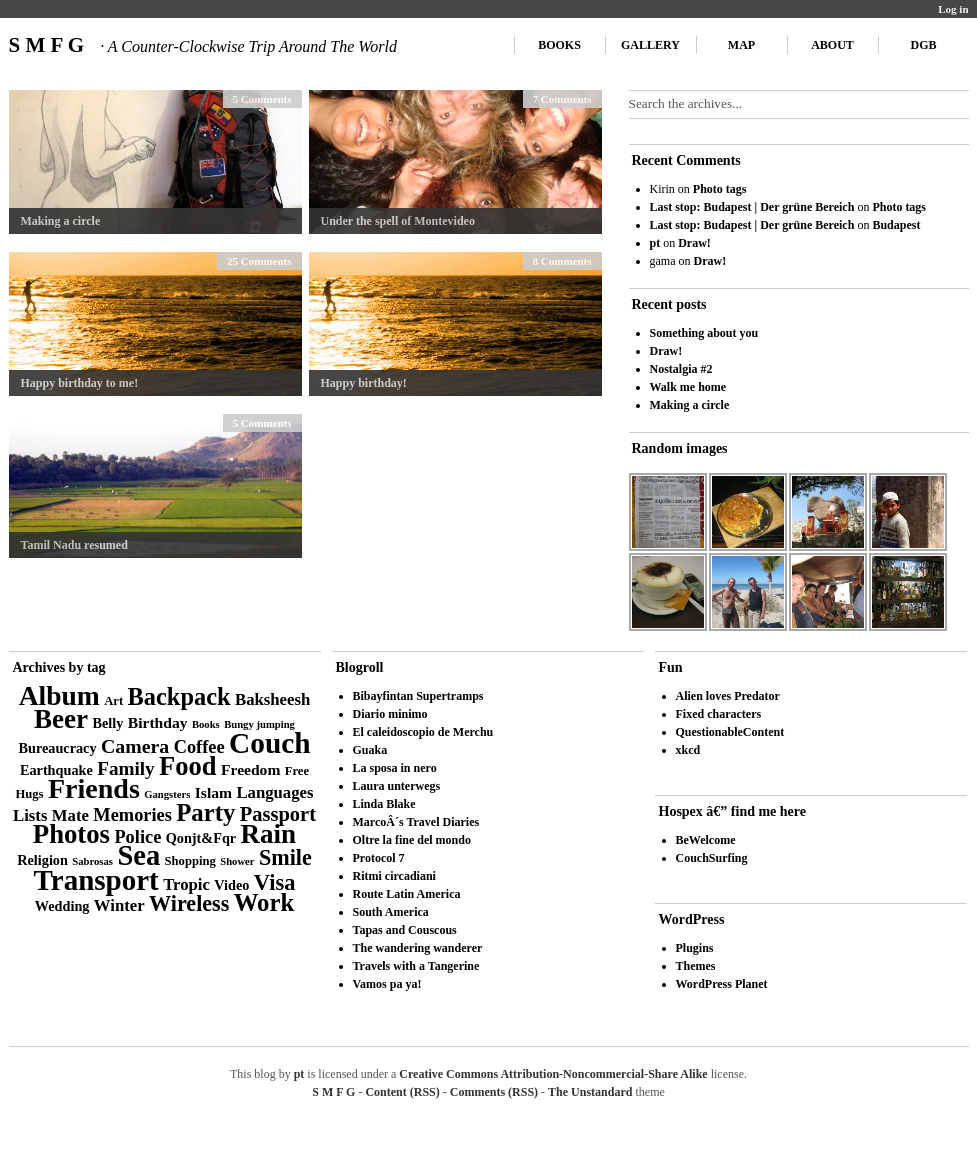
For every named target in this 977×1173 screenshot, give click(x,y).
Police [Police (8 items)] (137, 837)
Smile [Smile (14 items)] (285, 857)
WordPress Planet (722, 984)
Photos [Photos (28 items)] (71, 834)
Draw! (694, 243)
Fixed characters (719, 714)
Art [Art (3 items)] (113, 701)
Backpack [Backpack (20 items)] (179, 696)
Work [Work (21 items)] (264, 902)
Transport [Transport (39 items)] (96, 880)
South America (391, 912)
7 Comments (562, 99)
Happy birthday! (364, 383)
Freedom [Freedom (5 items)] (250, 769)
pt (655, 243)
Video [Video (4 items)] (231, 885)
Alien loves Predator (728, 696)
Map (741, 45)
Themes (696, 966)
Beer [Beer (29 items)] (61, 719)
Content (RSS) (402, 1092)
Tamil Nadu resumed (74, 545)
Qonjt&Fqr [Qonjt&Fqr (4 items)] (201, 838)
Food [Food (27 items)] (188, 766)
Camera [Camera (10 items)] (135, 746)
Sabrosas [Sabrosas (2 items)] (92, 861)
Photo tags (720, 189)
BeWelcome (706, 840)
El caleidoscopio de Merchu (423, 732)
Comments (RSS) (494, 1092)
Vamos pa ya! (387, 984)
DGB (923, 45)
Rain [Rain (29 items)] (269, 834)
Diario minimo (390, 714)
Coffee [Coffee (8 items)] (199, 747)
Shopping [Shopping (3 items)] (190, 861)
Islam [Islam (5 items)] (213, 792)
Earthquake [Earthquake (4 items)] (56, 770)
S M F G (203, 45)
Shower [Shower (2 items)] (237, 861)
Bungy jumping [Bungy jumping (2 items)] (259, 724)
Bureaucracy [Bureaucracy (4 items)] (57, 748)
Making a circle (61, 221)
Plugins (695, 948)
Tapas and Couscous (405, 930)
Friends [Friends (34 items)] (94, 788)
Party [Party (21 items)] (205, 812)
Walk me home (688, 387)
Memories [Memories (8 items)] (132, 815)
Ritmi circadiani (394, 876)
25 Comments (259, 261)
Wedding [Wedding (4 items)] (62, 906)
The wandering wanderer (418, 948)
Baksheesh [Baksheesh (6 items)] (272, 699)
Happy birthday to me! (80, 383)
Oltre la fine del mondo (412, 840)
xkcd (688, 750)
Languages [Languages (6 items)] (274, 792)
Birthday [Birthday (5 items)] (158, 722)
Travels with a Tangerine (416, 966)
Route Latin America (407, 894)
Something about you (704, 333)
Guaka (370, 750)
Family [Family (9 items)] (126, 768)
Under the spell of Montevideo (398, 221)
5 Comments (262, 99)
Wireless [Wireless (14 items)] (189, 903)
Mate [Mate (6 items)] (70, 815)
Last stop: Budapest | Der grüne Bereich (752, 207)
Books (559, 45)
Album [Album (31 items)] (59, 695)
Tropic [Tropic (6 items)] (186, 884)
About (832, 45)
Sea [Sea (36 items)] (138, 855)
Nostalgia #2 (681, 369)
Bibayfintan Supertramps (418, 696)
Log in (953, 9)
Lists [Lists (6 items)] (30, 815)
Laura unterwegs (397, 786)
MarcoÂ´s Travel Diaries (416, 822)
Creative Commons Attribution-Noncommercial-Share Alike (553, 1074)
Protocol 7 (379, 858)
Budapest (896, 225)
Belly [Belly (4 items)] (108, 723)
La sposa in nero (395, 768)
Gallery (650, 45)
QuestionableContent (730, 732)
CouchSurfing (712, 858)
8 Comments (562, 261)
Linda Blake (384, 804)
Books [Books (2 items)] (206, 724)
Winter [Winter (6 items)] (119, 905)
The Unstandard (590, 1092)
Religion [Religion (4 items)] (42, 860)
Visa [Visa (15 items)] (275, 882)
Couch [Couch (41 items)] (269, 743)
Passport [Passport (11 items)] (278, 814)
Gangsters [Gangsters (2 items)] (167, 794)
